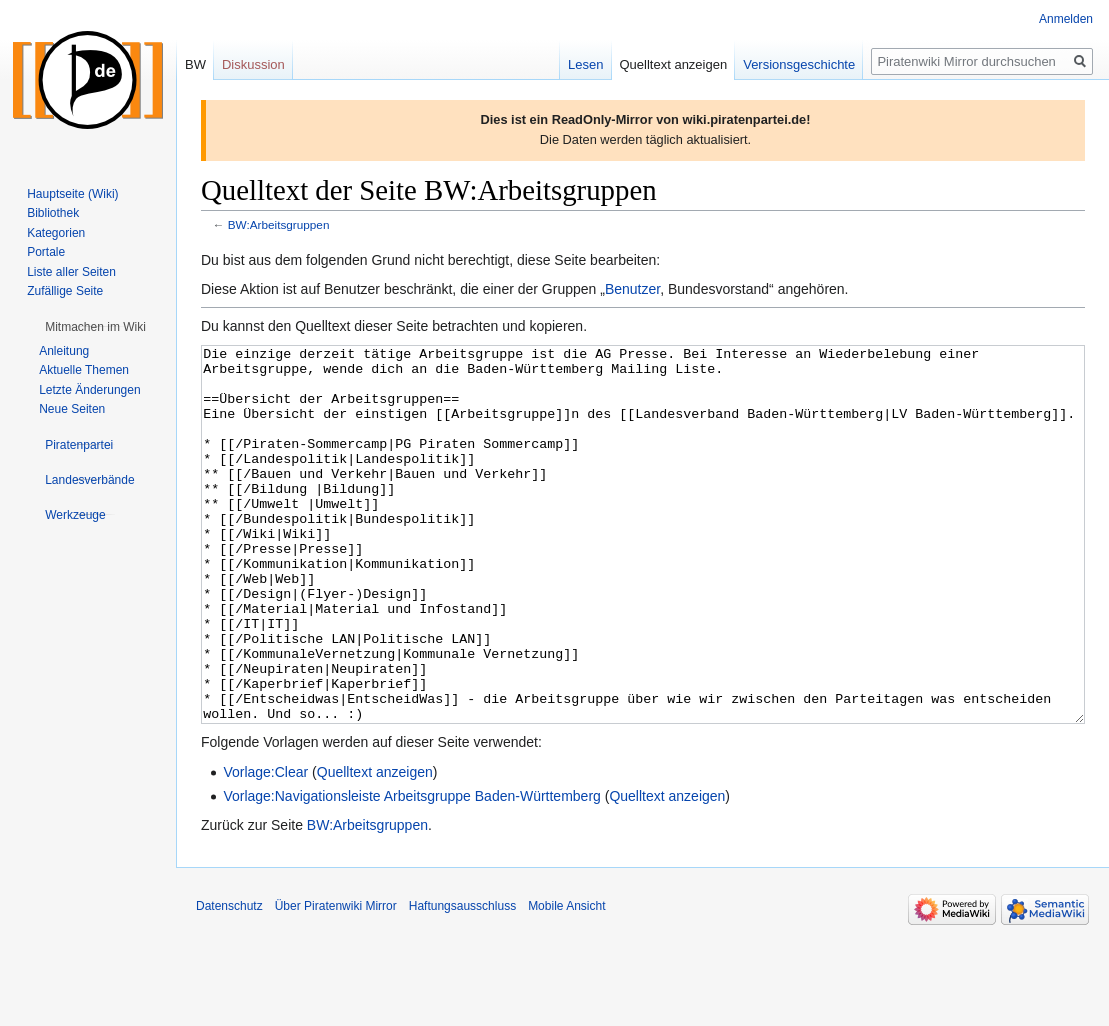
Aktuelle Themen (84, 370)
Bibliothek (53, 213)
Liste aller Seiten (71, 272)
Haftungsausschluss (462, 981)
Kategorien (56, 233)
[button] (95, 327)
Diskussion (253, 64)
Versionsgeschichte (799, 64)
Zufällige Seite (65, 291)
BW (195, 64)
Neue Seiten (72, 409)
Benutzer (632, 289)
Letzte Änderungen (89, 390)
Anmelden (1066, 19)
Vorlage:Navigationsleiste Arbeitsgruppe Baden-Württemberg (411, 871)
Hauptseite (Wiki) (72, 194)
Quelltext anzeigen (375, 847)
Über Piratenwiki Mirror (336, 981)
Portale (46, 252)
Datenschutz (229, 981)
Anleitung (64, 351)
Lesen (585, 64)
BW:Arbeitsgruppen (279, 224)
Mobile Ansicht (566, 981)
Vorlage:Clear (265, 847)
